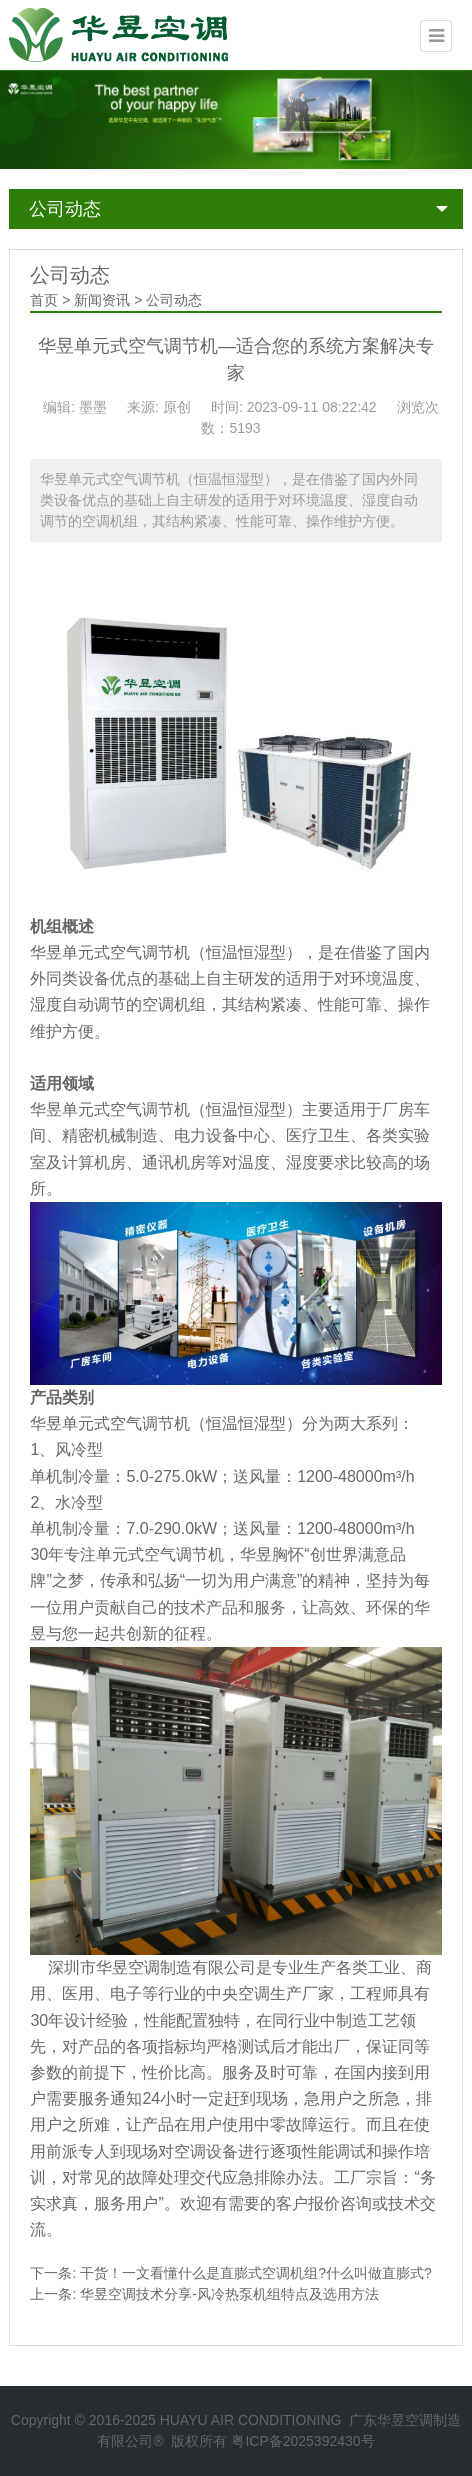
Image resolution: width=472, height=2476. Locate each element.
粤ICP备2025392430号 (302, 2441)
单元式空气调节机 (160, 1554)
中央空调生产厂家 (270, 1993)
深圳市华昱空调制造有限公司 (152, 1967)
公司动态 (65, 209)
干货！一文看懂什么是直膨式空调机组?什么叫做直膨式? (256, 2273)
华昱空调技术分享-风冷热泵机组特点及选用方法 (229, 2294)
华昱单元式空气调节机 (110, 952)
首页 (44, 300)
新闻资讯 (102, 300)
